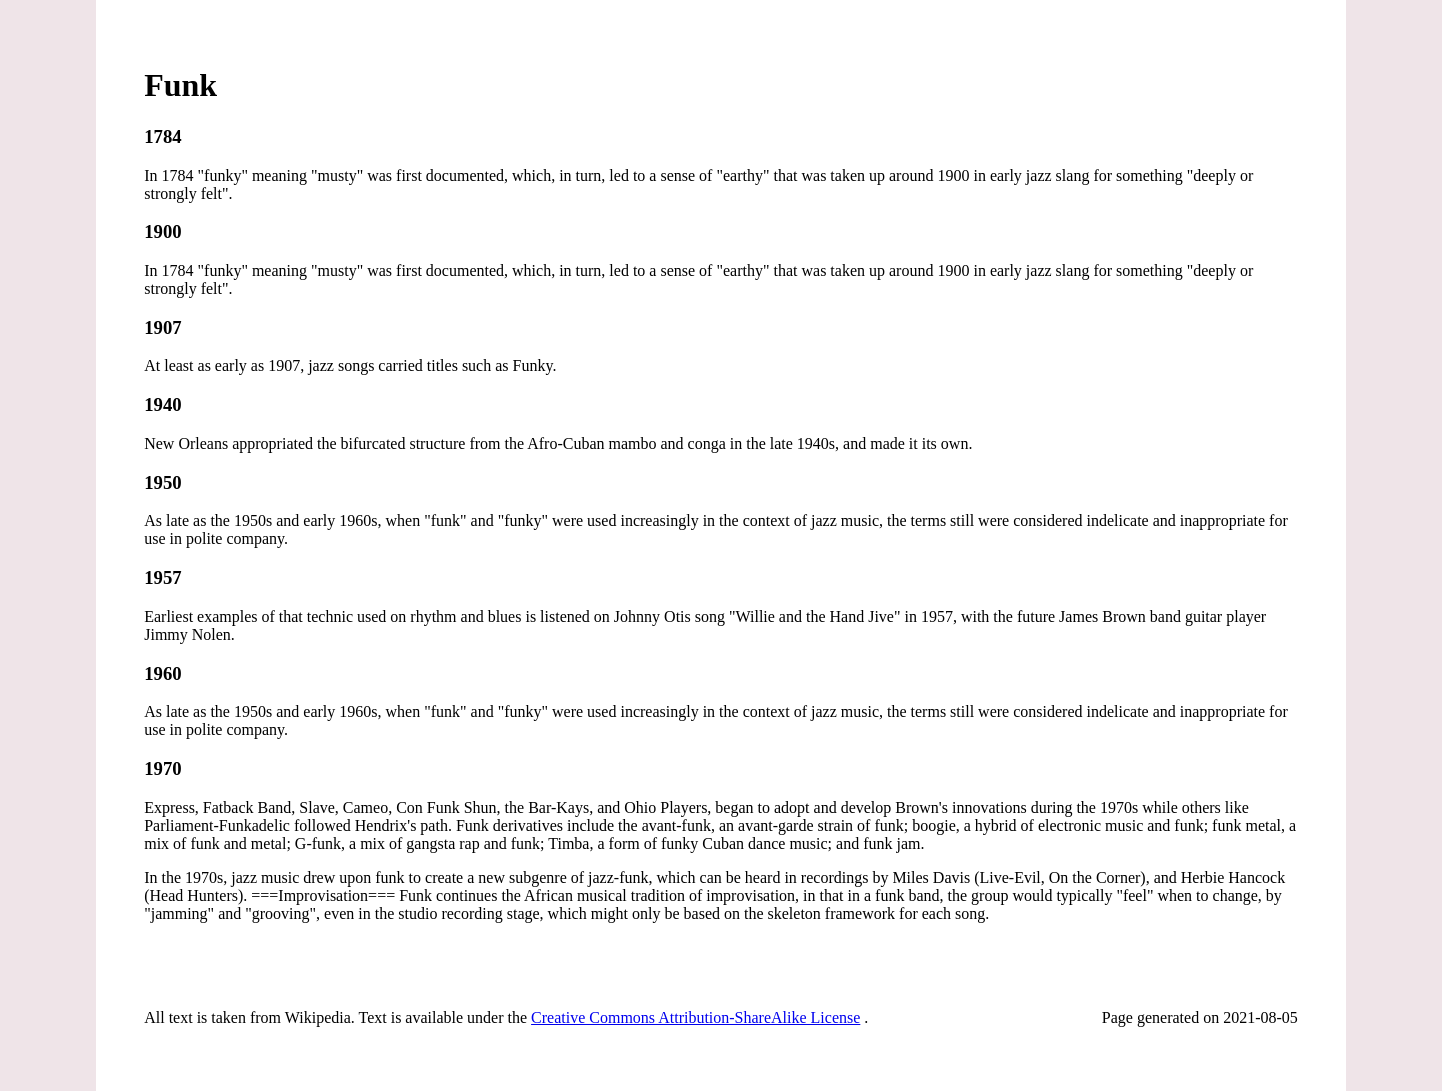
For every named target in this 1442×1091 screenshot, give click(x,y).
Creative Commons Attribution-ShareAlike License (695, 1017)
